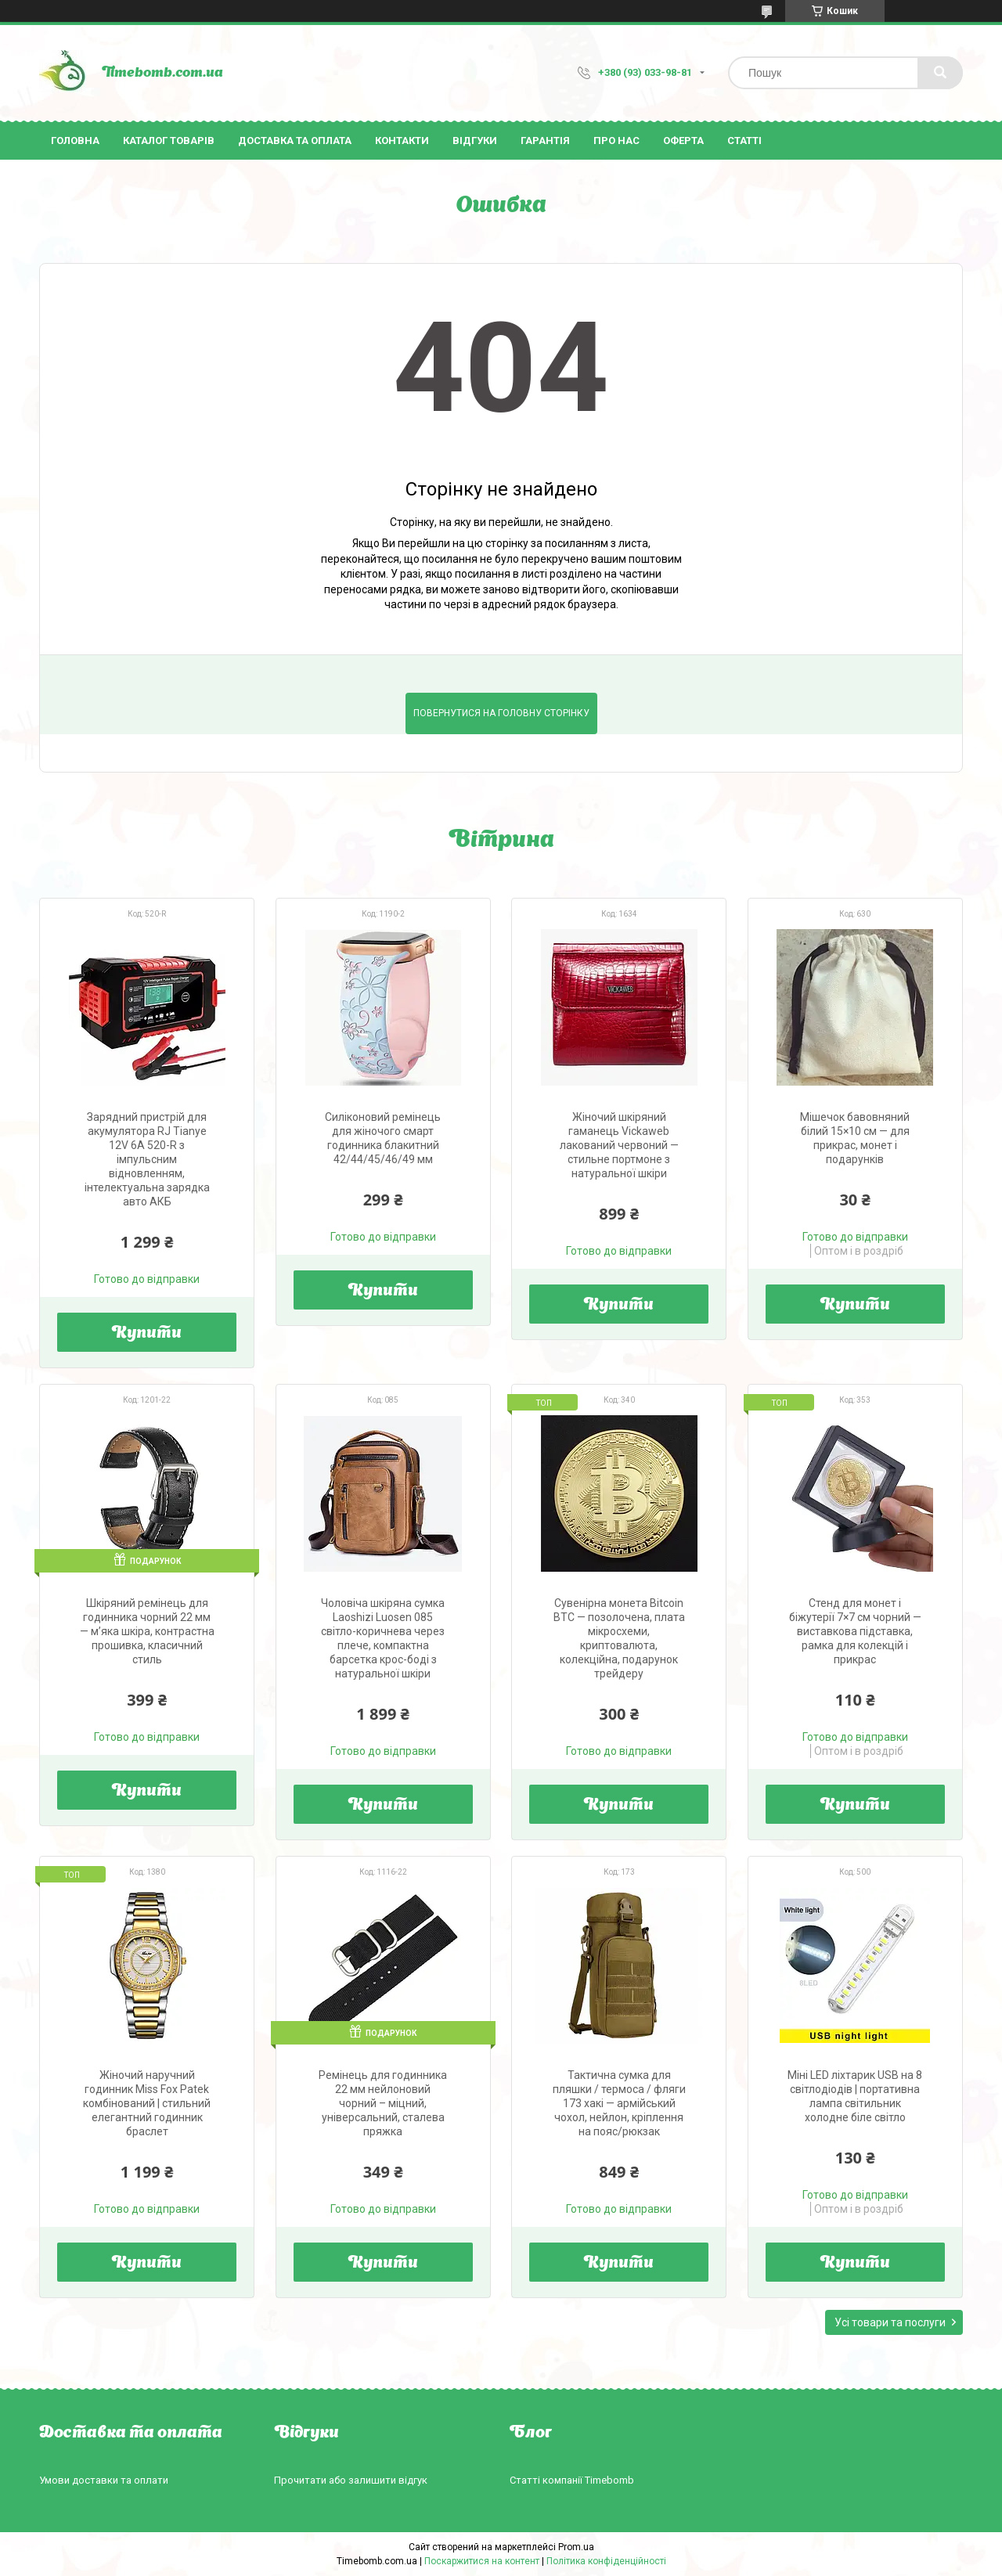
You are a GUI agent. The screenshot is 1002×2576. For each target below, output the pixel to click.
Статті (744, 140)
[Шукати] (940, 72)
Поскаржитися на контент (481, 2561)
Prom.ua (576, 2547)
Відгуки (474, 140)
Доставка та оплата (294, 140)
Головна (75, 140)
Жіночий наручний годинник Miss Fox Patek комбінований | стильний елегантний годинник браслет (147, 2103)
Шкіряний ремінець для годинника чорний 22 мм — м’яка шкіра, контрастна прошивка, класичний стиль (147, 1631)
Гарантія (545, 140)
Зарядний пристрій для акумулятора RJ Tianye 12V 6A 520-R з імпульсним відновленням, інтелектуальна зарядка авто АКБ (147, 1159)
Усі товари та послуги (890, 2322)
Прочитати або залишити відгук (350, 2480)
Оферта (683, 140)
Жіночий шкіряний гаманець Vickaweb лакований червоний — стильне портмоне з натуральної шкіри (619, 1145)
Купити (147, 1334)
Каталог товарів (168, 140)
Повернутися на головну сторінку (501, 713)
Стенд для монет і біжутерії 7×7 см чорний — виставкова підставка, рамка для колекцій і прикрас (855, 1631)
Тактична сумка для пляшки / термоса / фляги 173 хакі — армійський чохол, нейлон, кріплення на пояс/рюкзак (619, 2103)
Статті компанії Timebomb (572, 2480)
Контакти (402, 140)
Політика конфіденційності (606, 2561)
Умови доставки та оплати (103, 2480)
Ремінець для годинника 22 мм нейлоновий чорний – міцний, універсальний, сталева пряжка (383, 2103)
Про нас (616, 140)
